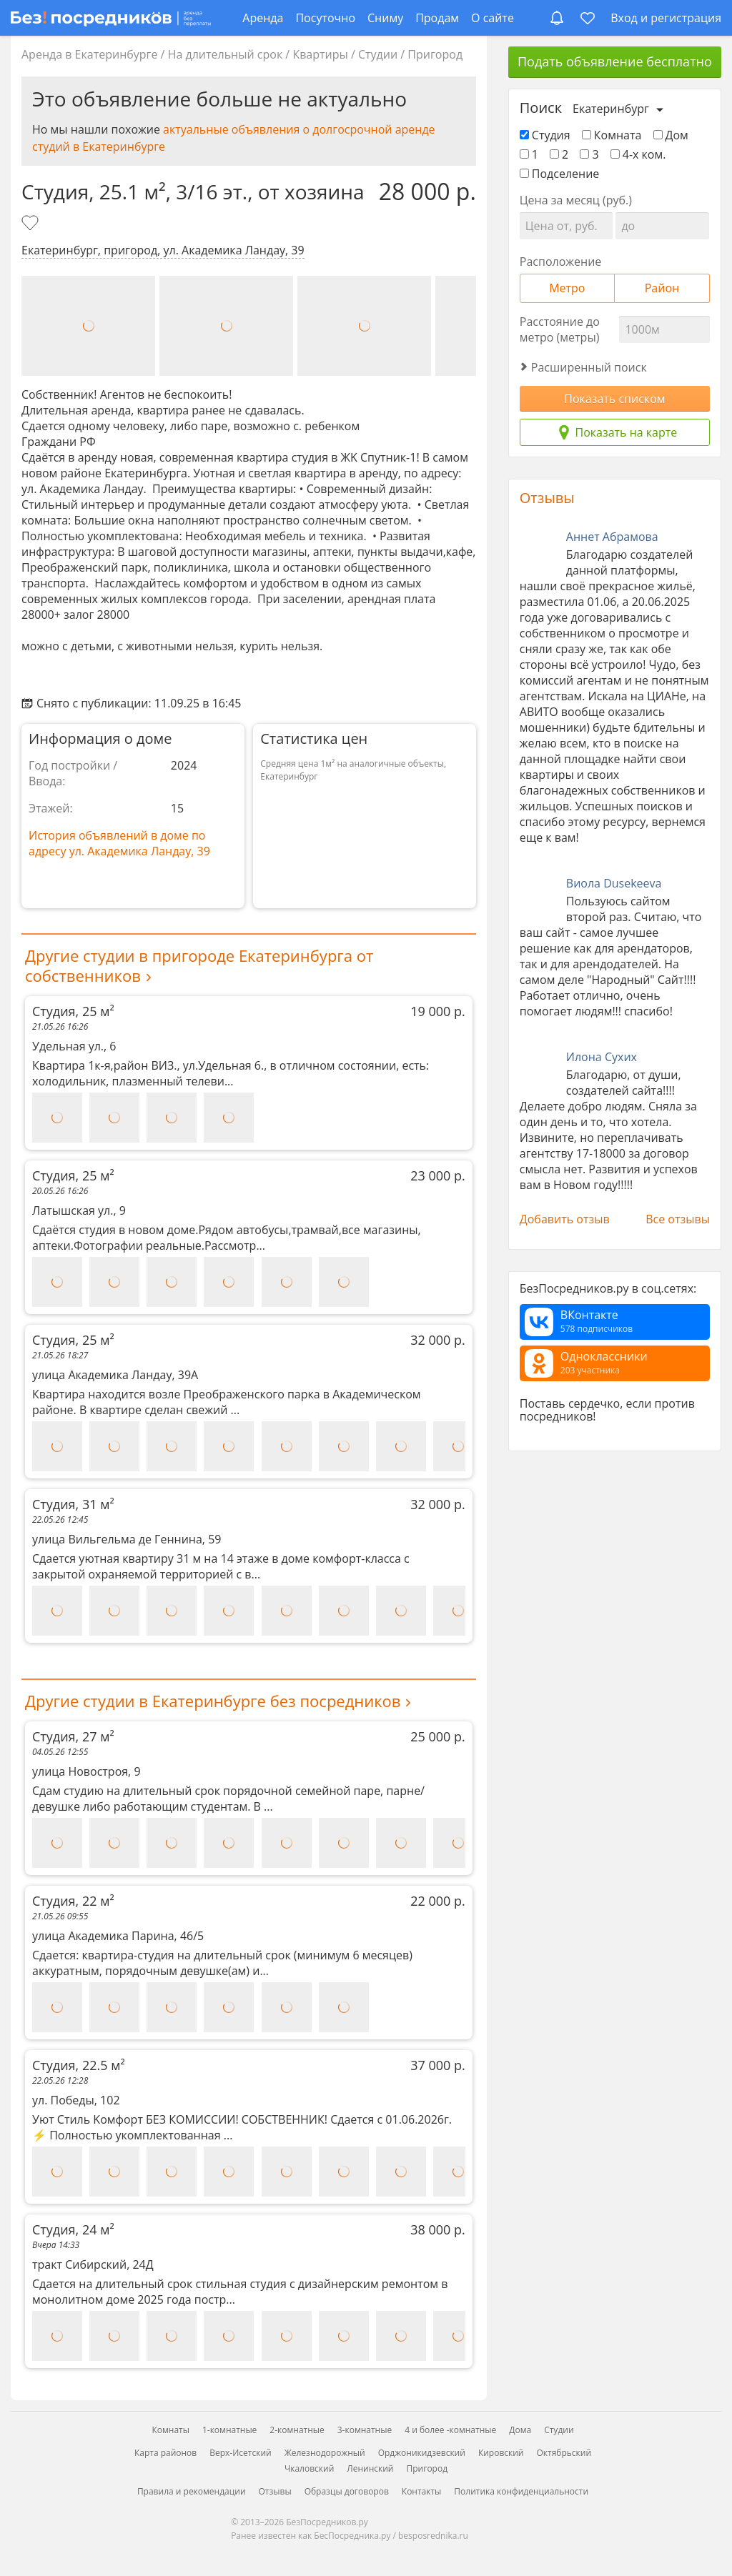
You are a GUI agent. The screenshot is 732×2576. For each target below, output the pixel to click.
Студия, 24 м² (248, 2229)
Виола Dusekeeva (614, 883)
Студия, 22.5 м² (248, 2065)
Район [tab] (662, 288)
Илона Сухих (601, 1057)
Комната (612, 135)
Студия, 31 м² (248, 1504)
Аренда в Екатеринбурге (89, 54)
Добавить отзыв (565, 1219)
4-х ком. (638, 154)
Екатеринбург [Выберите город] (611, 108)
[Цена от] (566, 225)
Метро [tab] (567, 288)
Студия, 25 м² (248, 1011)
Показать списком (614, 399)
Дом (670, 135)
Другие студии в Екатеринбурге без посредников (212, 1700)
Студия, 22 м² (248, 1901)
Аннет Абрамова (612, 536)
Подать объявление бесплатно (615, 61)
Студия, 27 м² (248, 1736)
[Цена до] (661, 225)
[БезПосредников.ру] (111, 17)
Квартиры (319, 54)
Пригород (435, 54)
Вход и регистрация (665, 18)
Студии (377, 54)
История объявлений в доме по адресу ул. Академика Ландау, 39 (119, 843)
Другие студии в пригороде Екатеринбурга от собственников (199, 965)
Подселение (560, 173)
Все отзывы (678, 1219)
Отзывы (547, 497)
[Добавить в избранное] (31, 224)
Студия (545, 135)
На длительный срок (225, 54)
